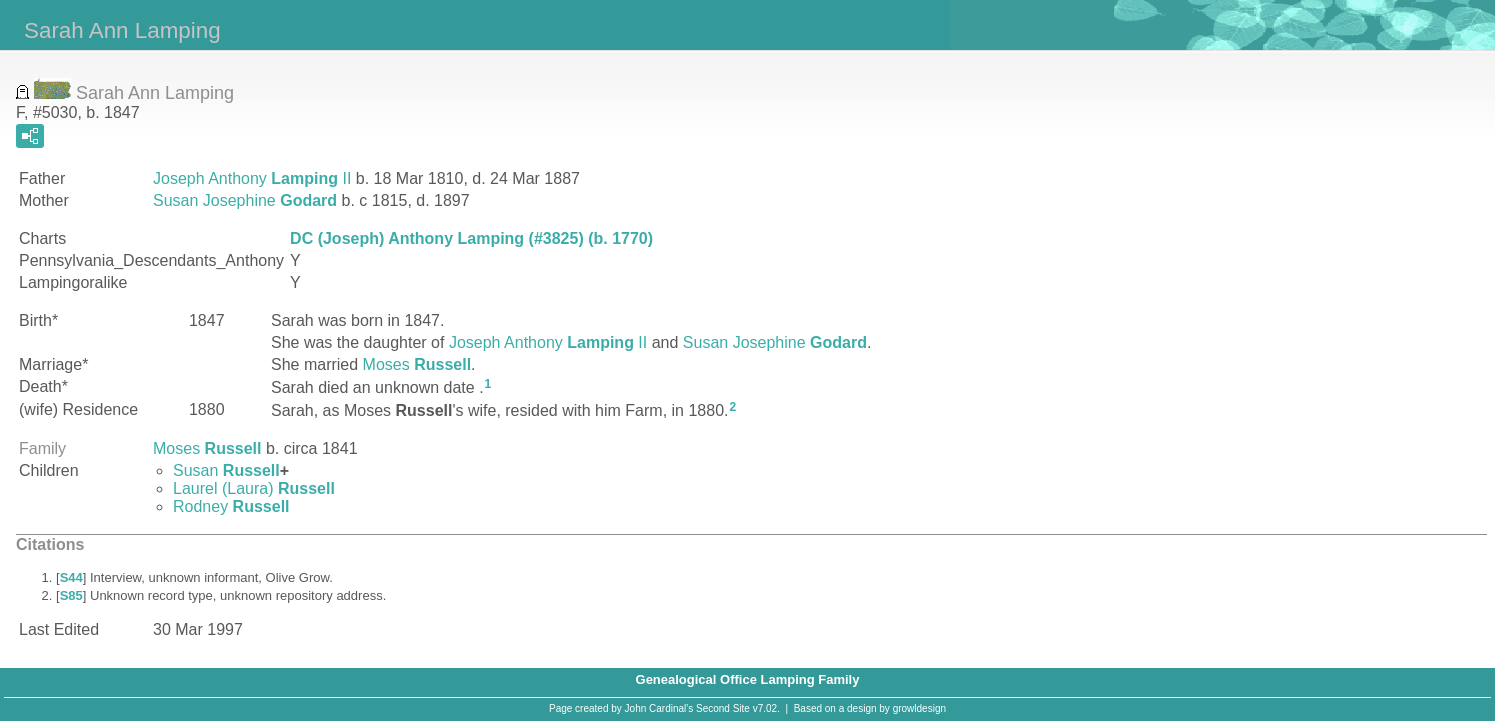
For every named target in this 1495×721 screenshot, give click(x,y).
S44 (71, 577)
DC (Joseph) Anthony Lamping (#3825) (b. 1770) (471, 238)
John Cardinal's (659, 708)
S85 (71, 595)
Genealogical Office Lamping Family (748, 679)
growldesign (919, 708)
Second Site (723, 708)
